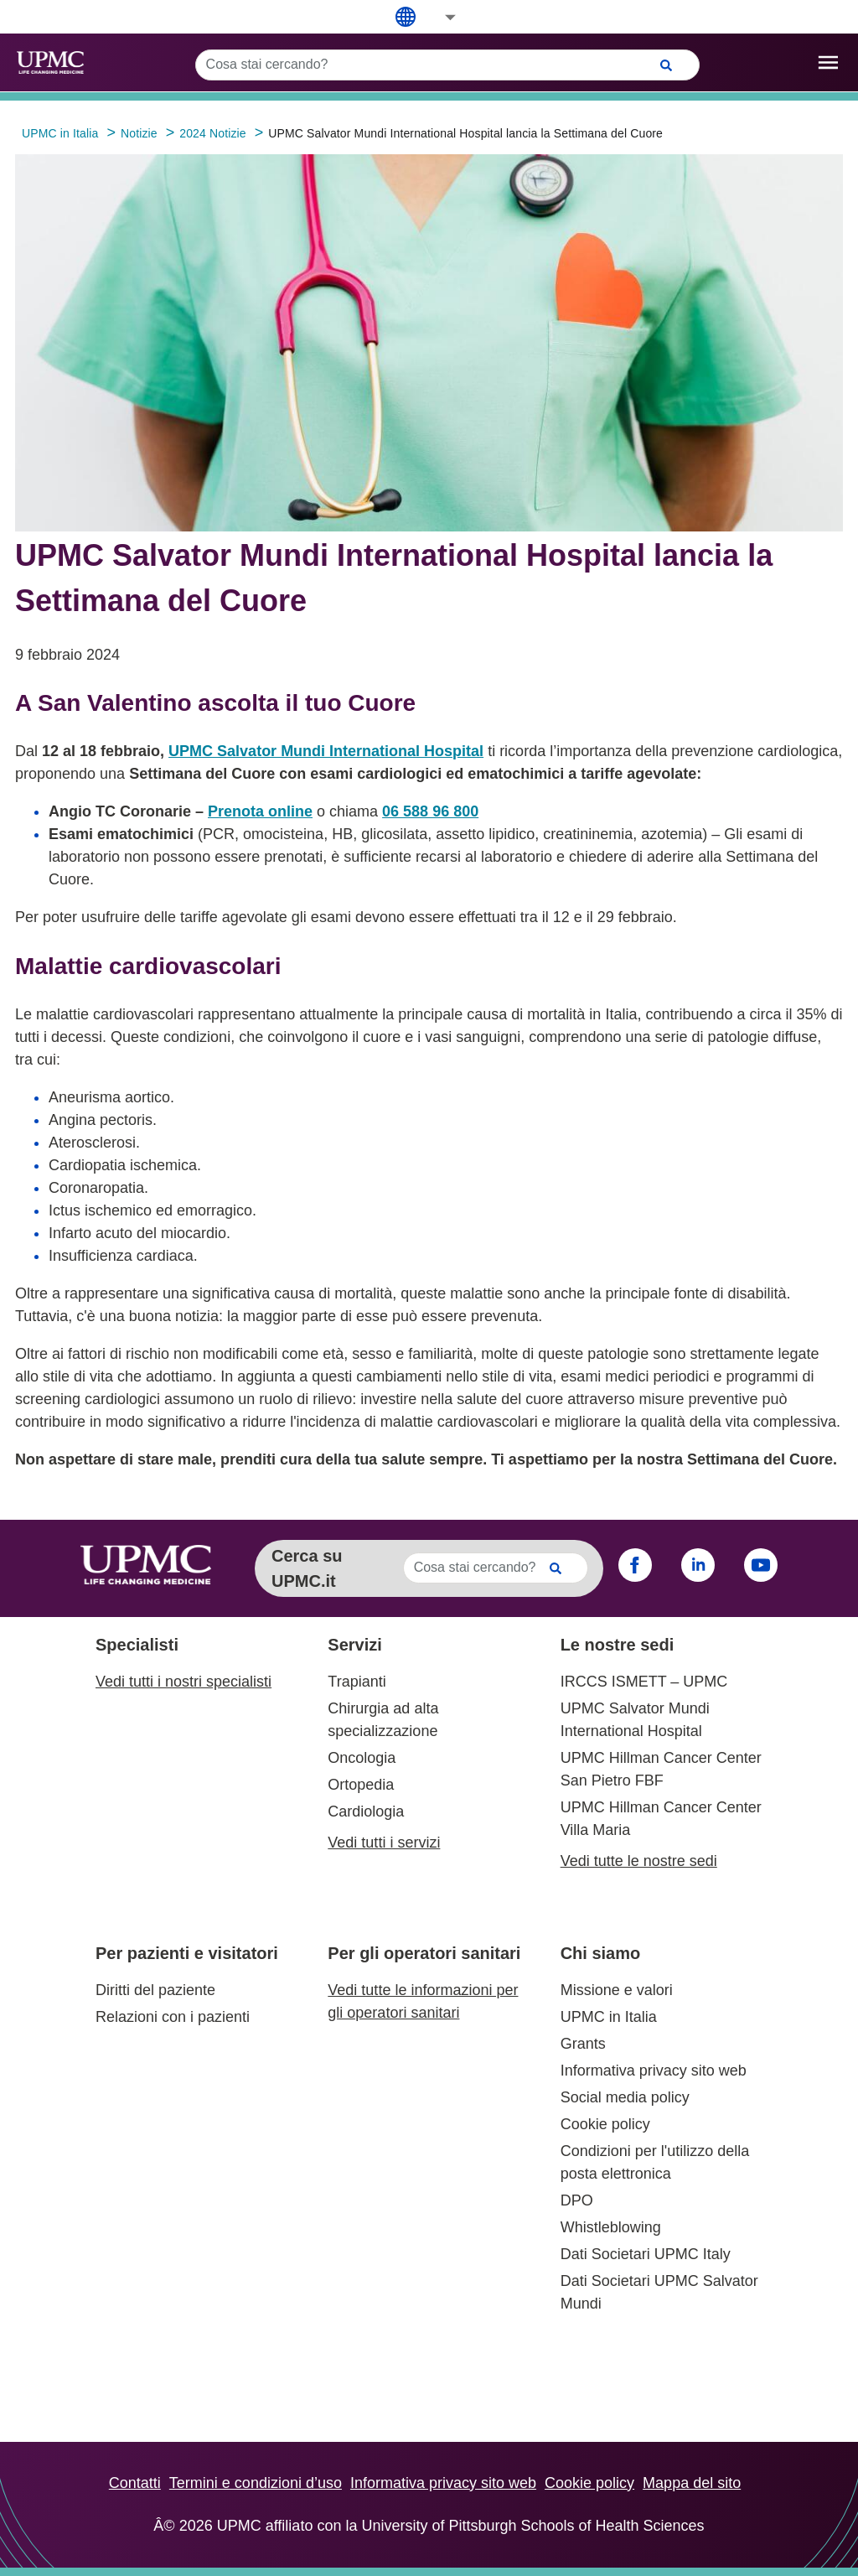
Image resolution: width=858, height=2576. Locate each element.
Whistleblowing (611, 2227)
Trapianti (356, 1681)
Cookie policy (605, 2124)
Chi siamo (601, 1953)
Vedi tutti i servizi (384, 1842)
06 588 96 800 (430, 811)
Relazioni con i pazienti (173, 2016)
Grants (583, 2043)
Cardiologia (366, 1811)
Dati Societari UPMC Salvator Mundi (659, 2292)
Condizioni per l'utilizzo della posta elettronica (655, 2162)
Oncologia (361, 1757)
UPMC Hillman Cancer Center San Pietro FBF (661, 1769)
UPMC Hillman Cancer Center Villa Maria (661, 1818)
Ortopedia (361, 1784)
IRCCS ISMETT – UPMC (644, 1681)
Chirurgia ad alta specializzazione (383, 1719)
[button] (439, 17)
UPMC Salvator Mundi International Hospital (325, 751)
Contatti (135, 2483)
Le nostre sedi (618, 1644)
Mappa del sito (692, 2483)
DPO (577, 2200)
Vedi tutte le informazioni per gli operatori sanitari (423, 2001)
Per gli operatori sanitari (424, 1953)
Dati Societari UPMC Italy (646, 2254)
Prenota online (260, 811)
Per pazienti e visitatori (187, 1953)
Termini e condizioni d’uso (255, 2483)
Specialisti (137, 1644)
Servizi (354, 1644)
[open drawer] (828, 62)
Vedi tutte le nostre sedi (639, 1861)
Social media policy (625, 2097)
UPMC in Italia (609, 2016)
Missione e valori (617, 1990)
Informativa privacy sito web (654, 2070)
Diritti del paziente (155, 1990)
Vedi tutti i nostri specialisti (183, 1681)
